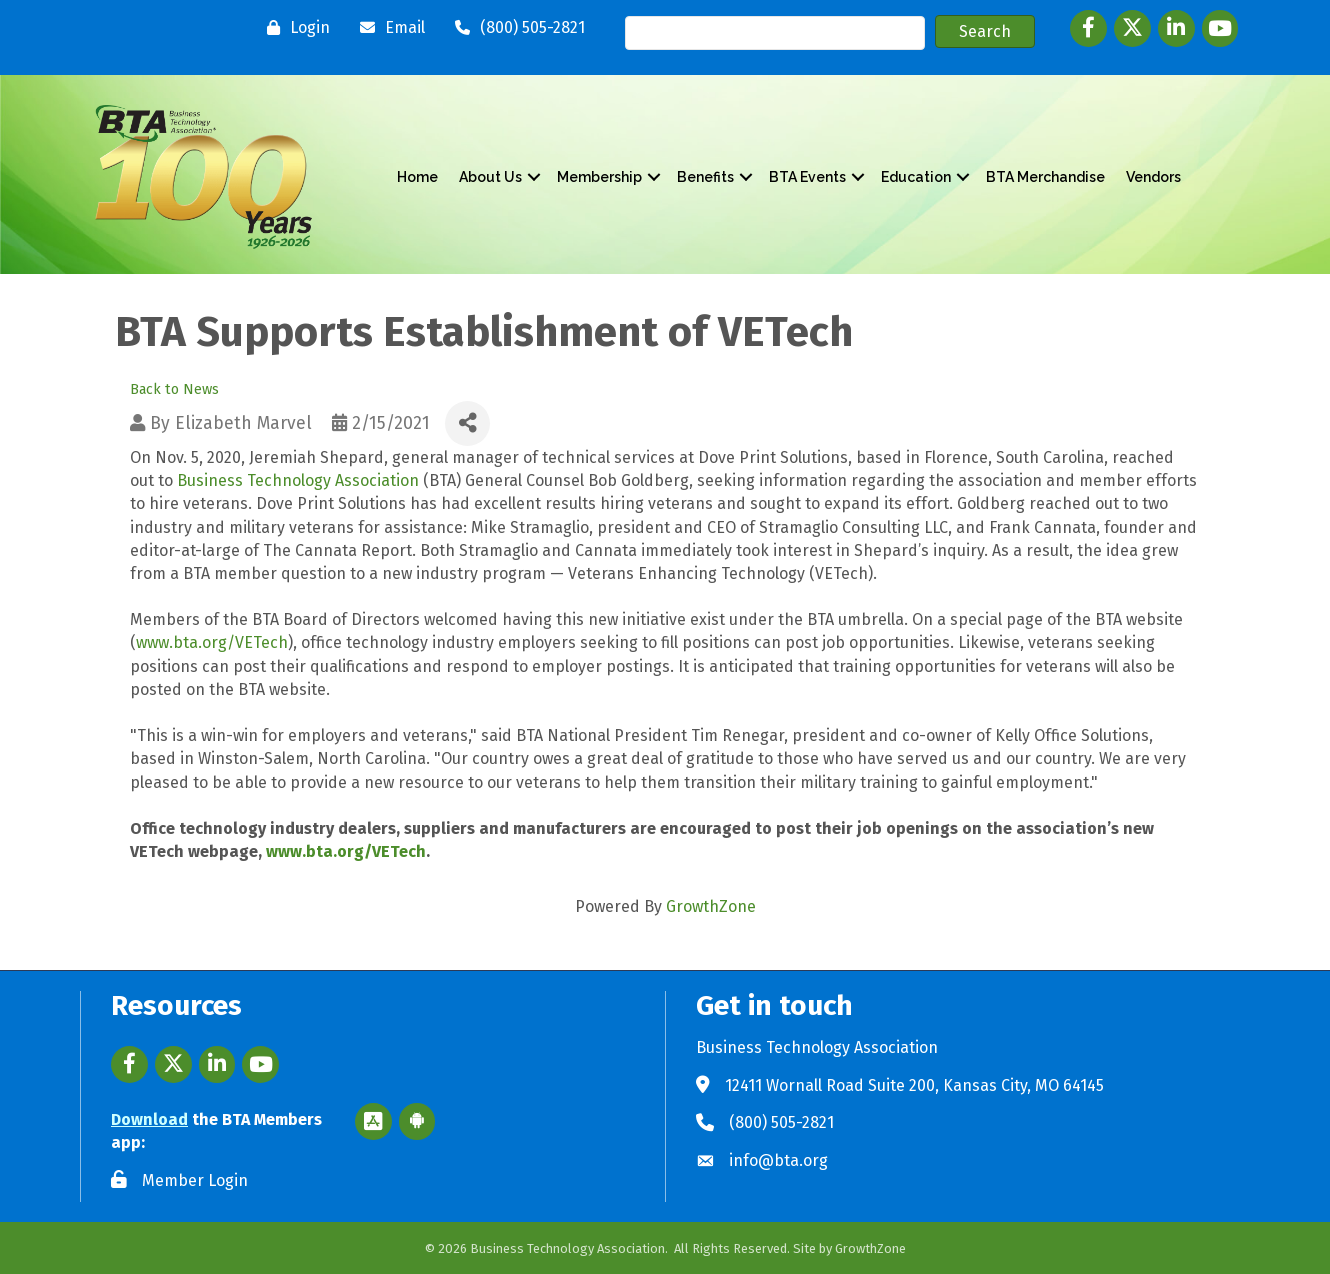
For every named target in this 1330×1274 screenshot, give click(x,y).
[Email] (387, 28)
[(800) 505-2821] (515, 28)
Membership (599, 177)
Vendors (1153, 177)
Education (916, 177)
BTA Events (807, 177)
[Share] (467, 423)
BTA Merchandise (1045, 177)
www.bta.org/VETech (212, 642)
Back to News (174, 389)
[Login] (293, 28)
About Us (490, 177)
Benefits (705, 177)
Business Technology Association (298, 480)
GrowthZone (711, 906)
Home (417, 177)
